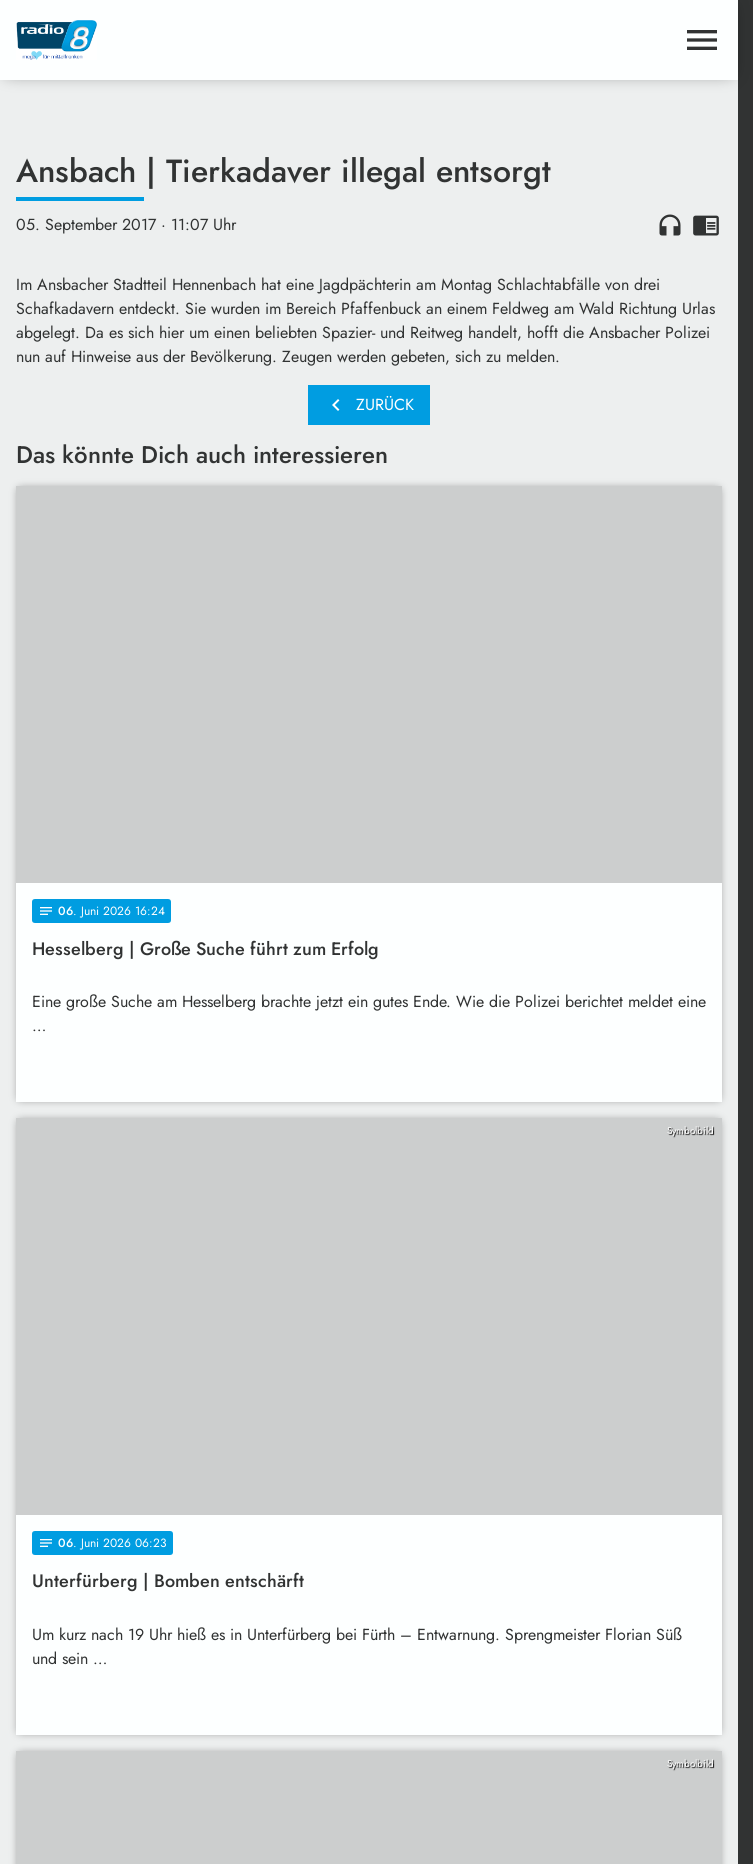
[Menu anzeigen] (702, 40)
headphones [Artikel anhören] (670, 225)
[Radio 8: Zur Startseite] (192, 40)
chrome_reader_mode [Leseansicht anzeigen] (706, 225)
